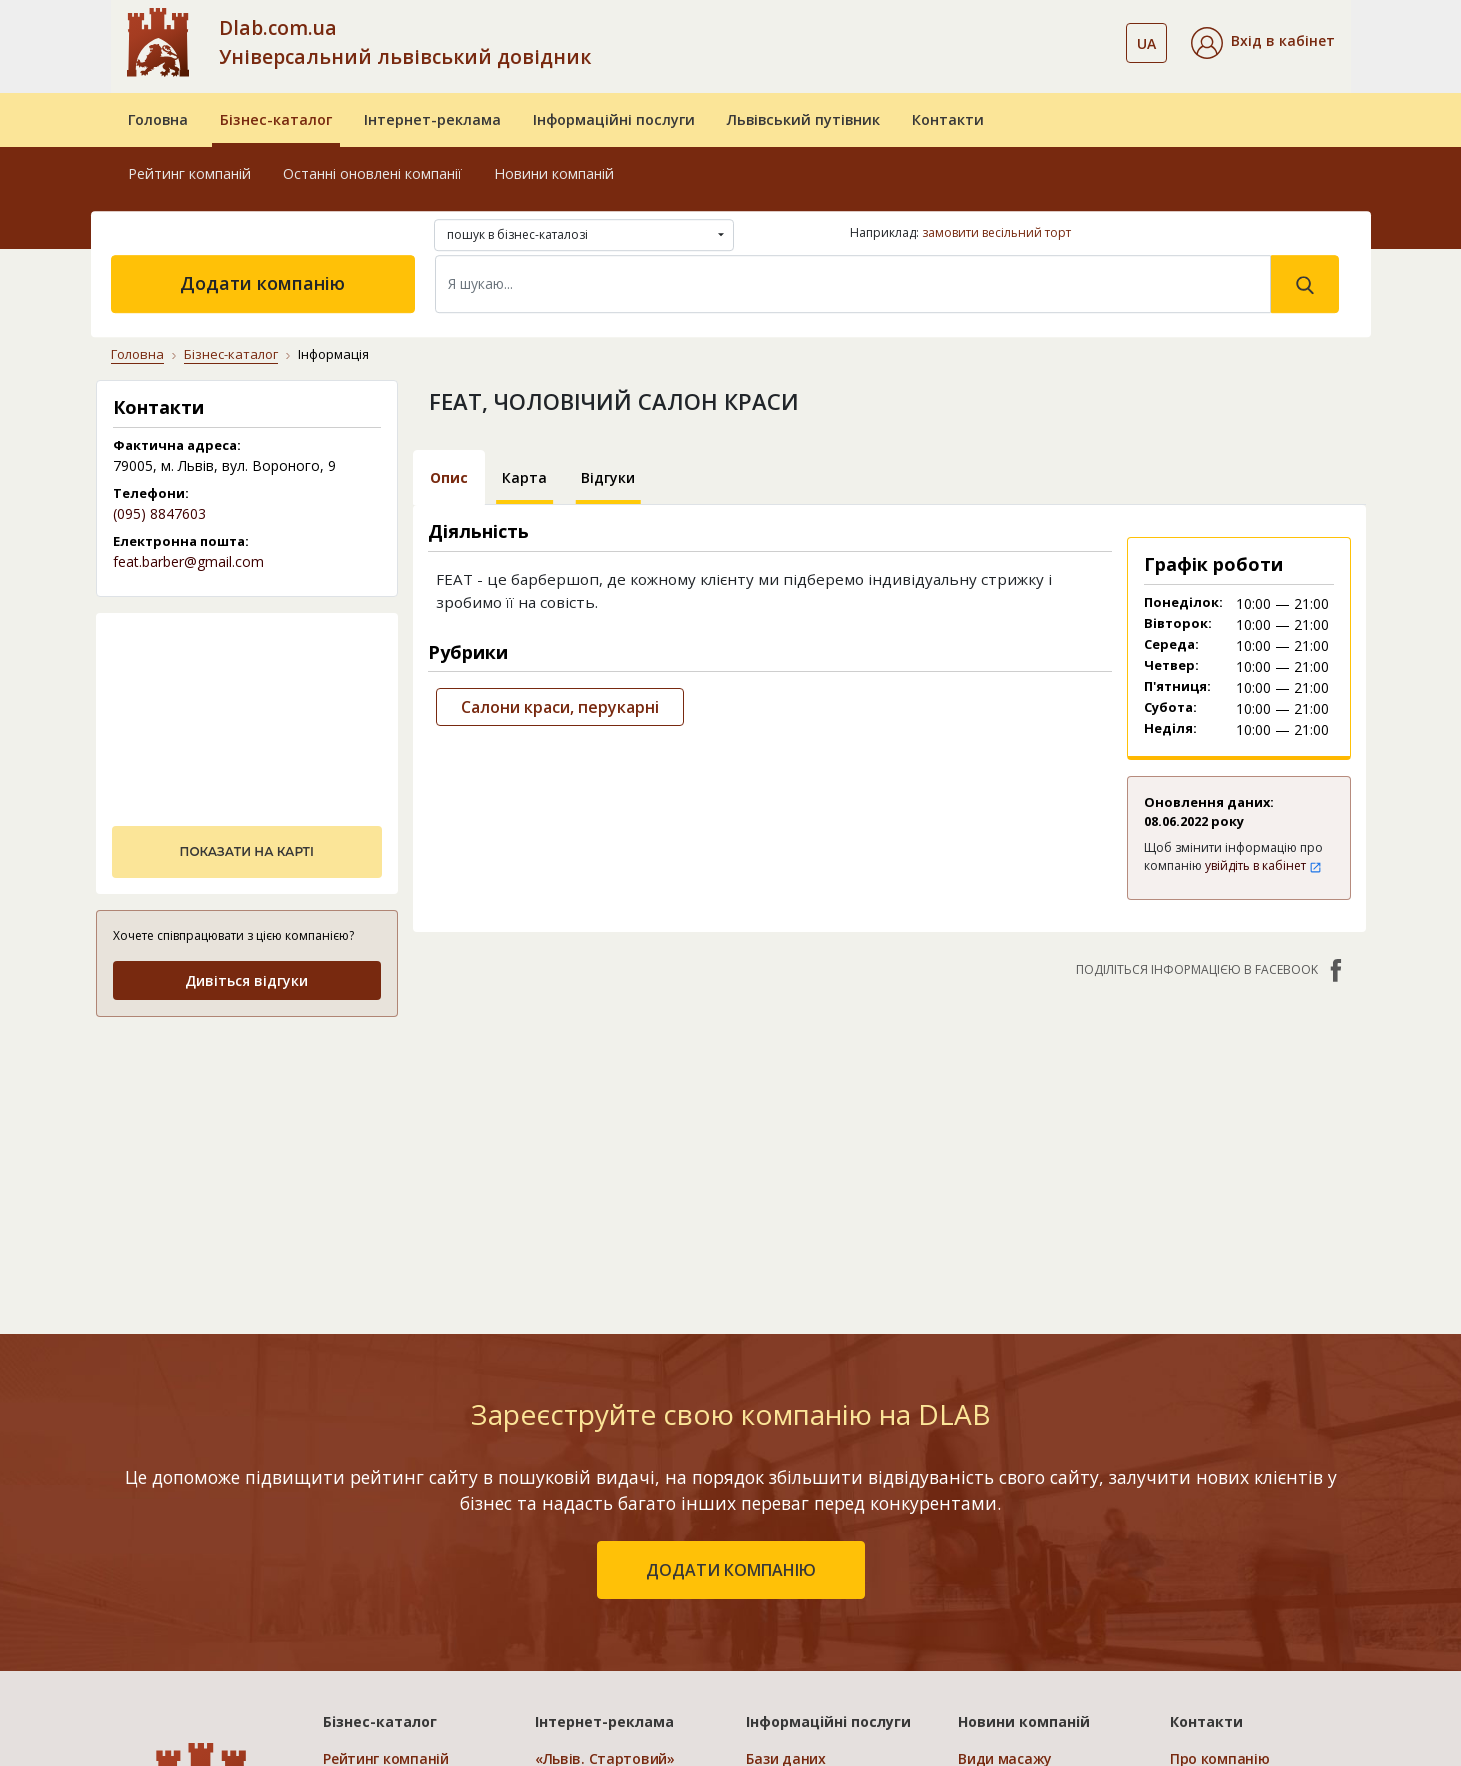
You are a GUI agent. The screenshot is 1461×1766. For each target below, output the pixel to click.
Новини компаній (554, 173)
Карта (524, 477)
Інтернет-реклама (432, 119)
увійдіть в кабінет (1263, 865)
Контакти (948, 119)
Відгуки (608, 477)
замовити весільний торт (996, 232)
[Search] (853, 284)
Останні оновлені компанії (372, 173)
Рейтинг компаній (189, 173)
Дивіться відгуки (246, 980)
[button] (1263, 43)
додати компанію (731, 1570)
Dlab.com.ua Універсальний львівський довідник (405, 42)
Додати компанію (262, 283)
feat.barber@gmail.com (188, 561)
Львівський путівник (803, 119)
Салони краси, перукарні (560, 707)
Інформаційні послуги (614, 119)
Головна (158, 119)
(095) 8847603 (159, 513)
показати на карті (247, 851)
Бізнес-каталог (276, 119)
